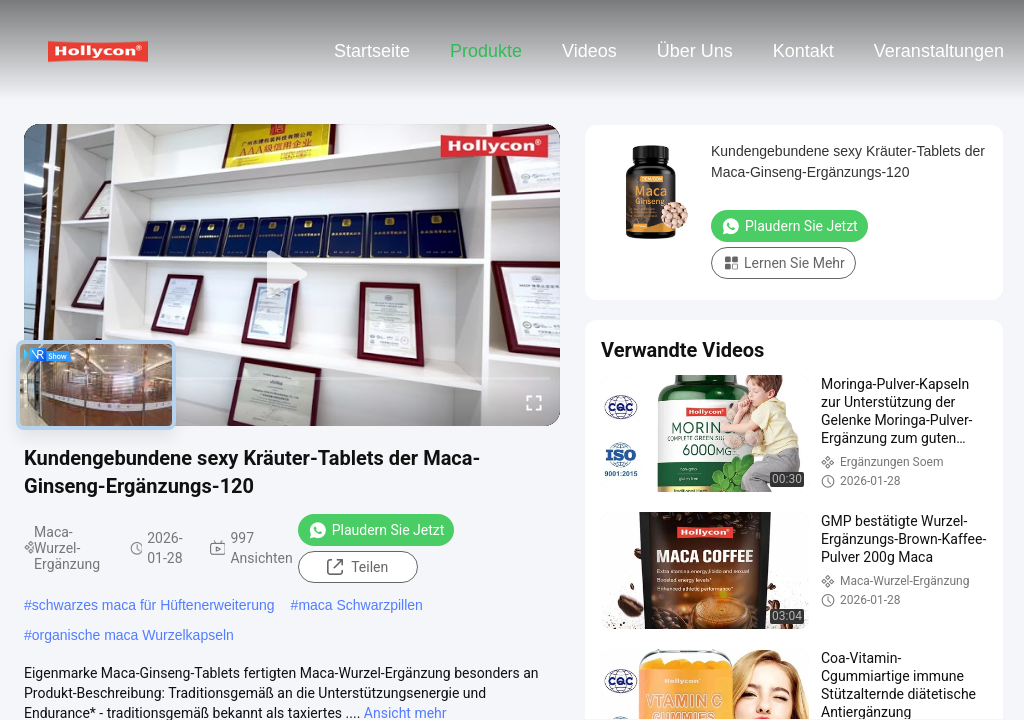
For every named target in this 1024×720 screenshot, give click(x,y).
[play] (292, 275)
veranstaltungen (939, 51)
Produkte (486, 51)
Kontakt (803, 51)
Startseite (372, 51)
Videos (589, 51)
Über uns (695, 51)
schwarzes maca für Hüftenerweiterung (153, 605)
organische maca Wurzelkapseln (133, 635)
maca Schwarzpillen (360, 605)
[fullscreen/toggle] (534, 402)
